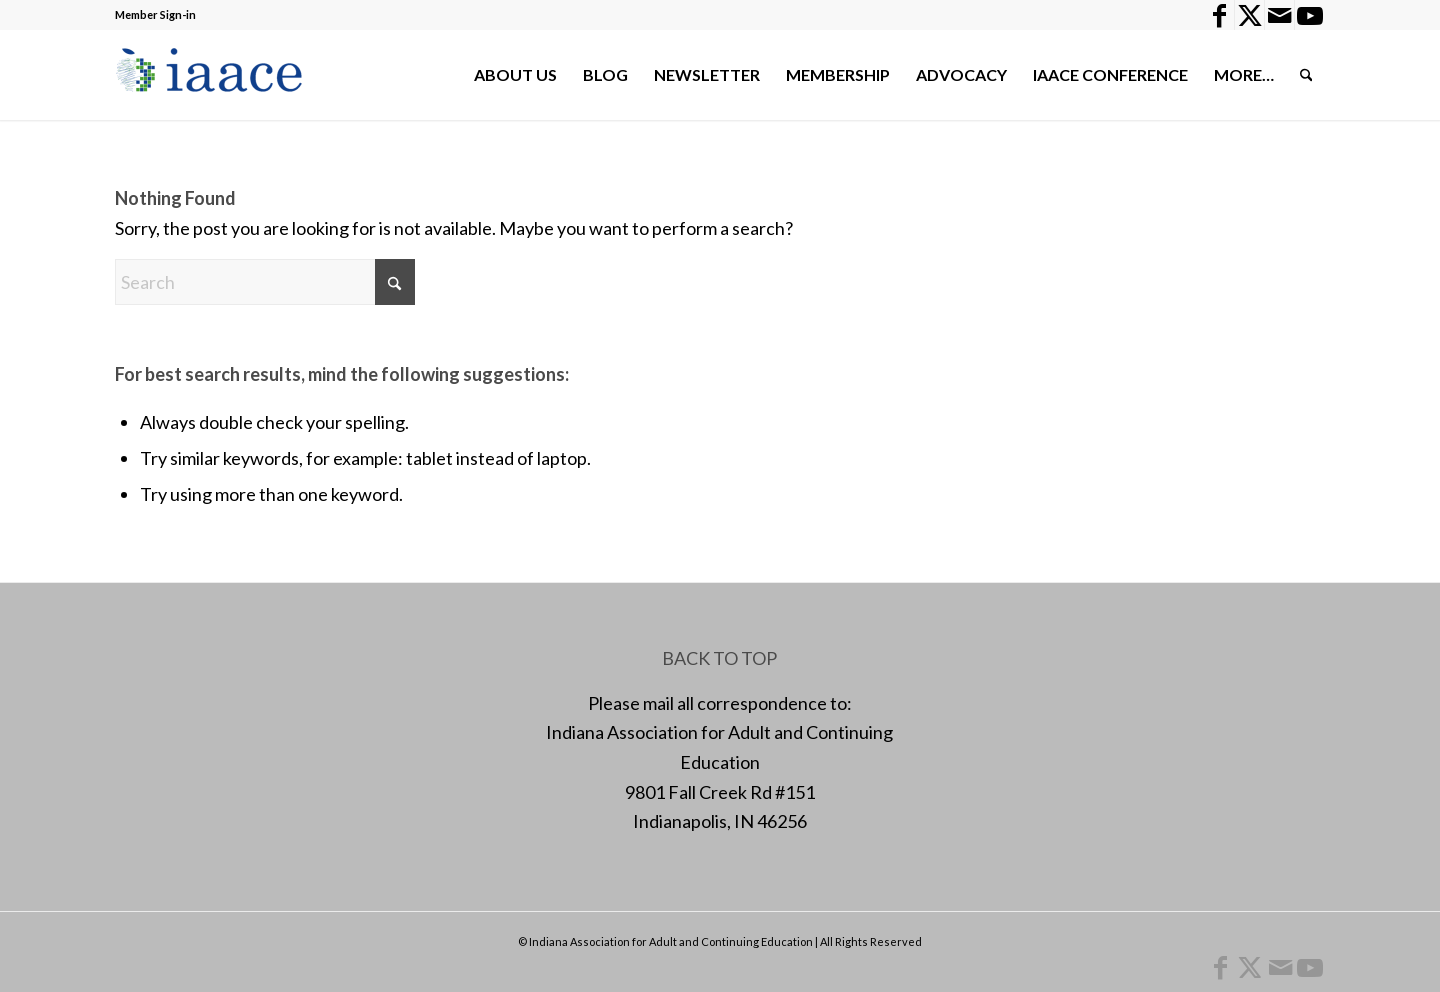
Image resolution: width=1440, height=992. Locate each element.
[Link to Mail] (1279, 15)
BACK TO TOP (719, 658)
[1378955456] (213, 75)
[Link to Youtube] (1310, 15)
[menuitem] (515, 75)
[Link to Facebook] (1219, 15)
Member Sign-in (155, 14)
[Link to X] (1249, 15)
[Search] (1306, 75)
